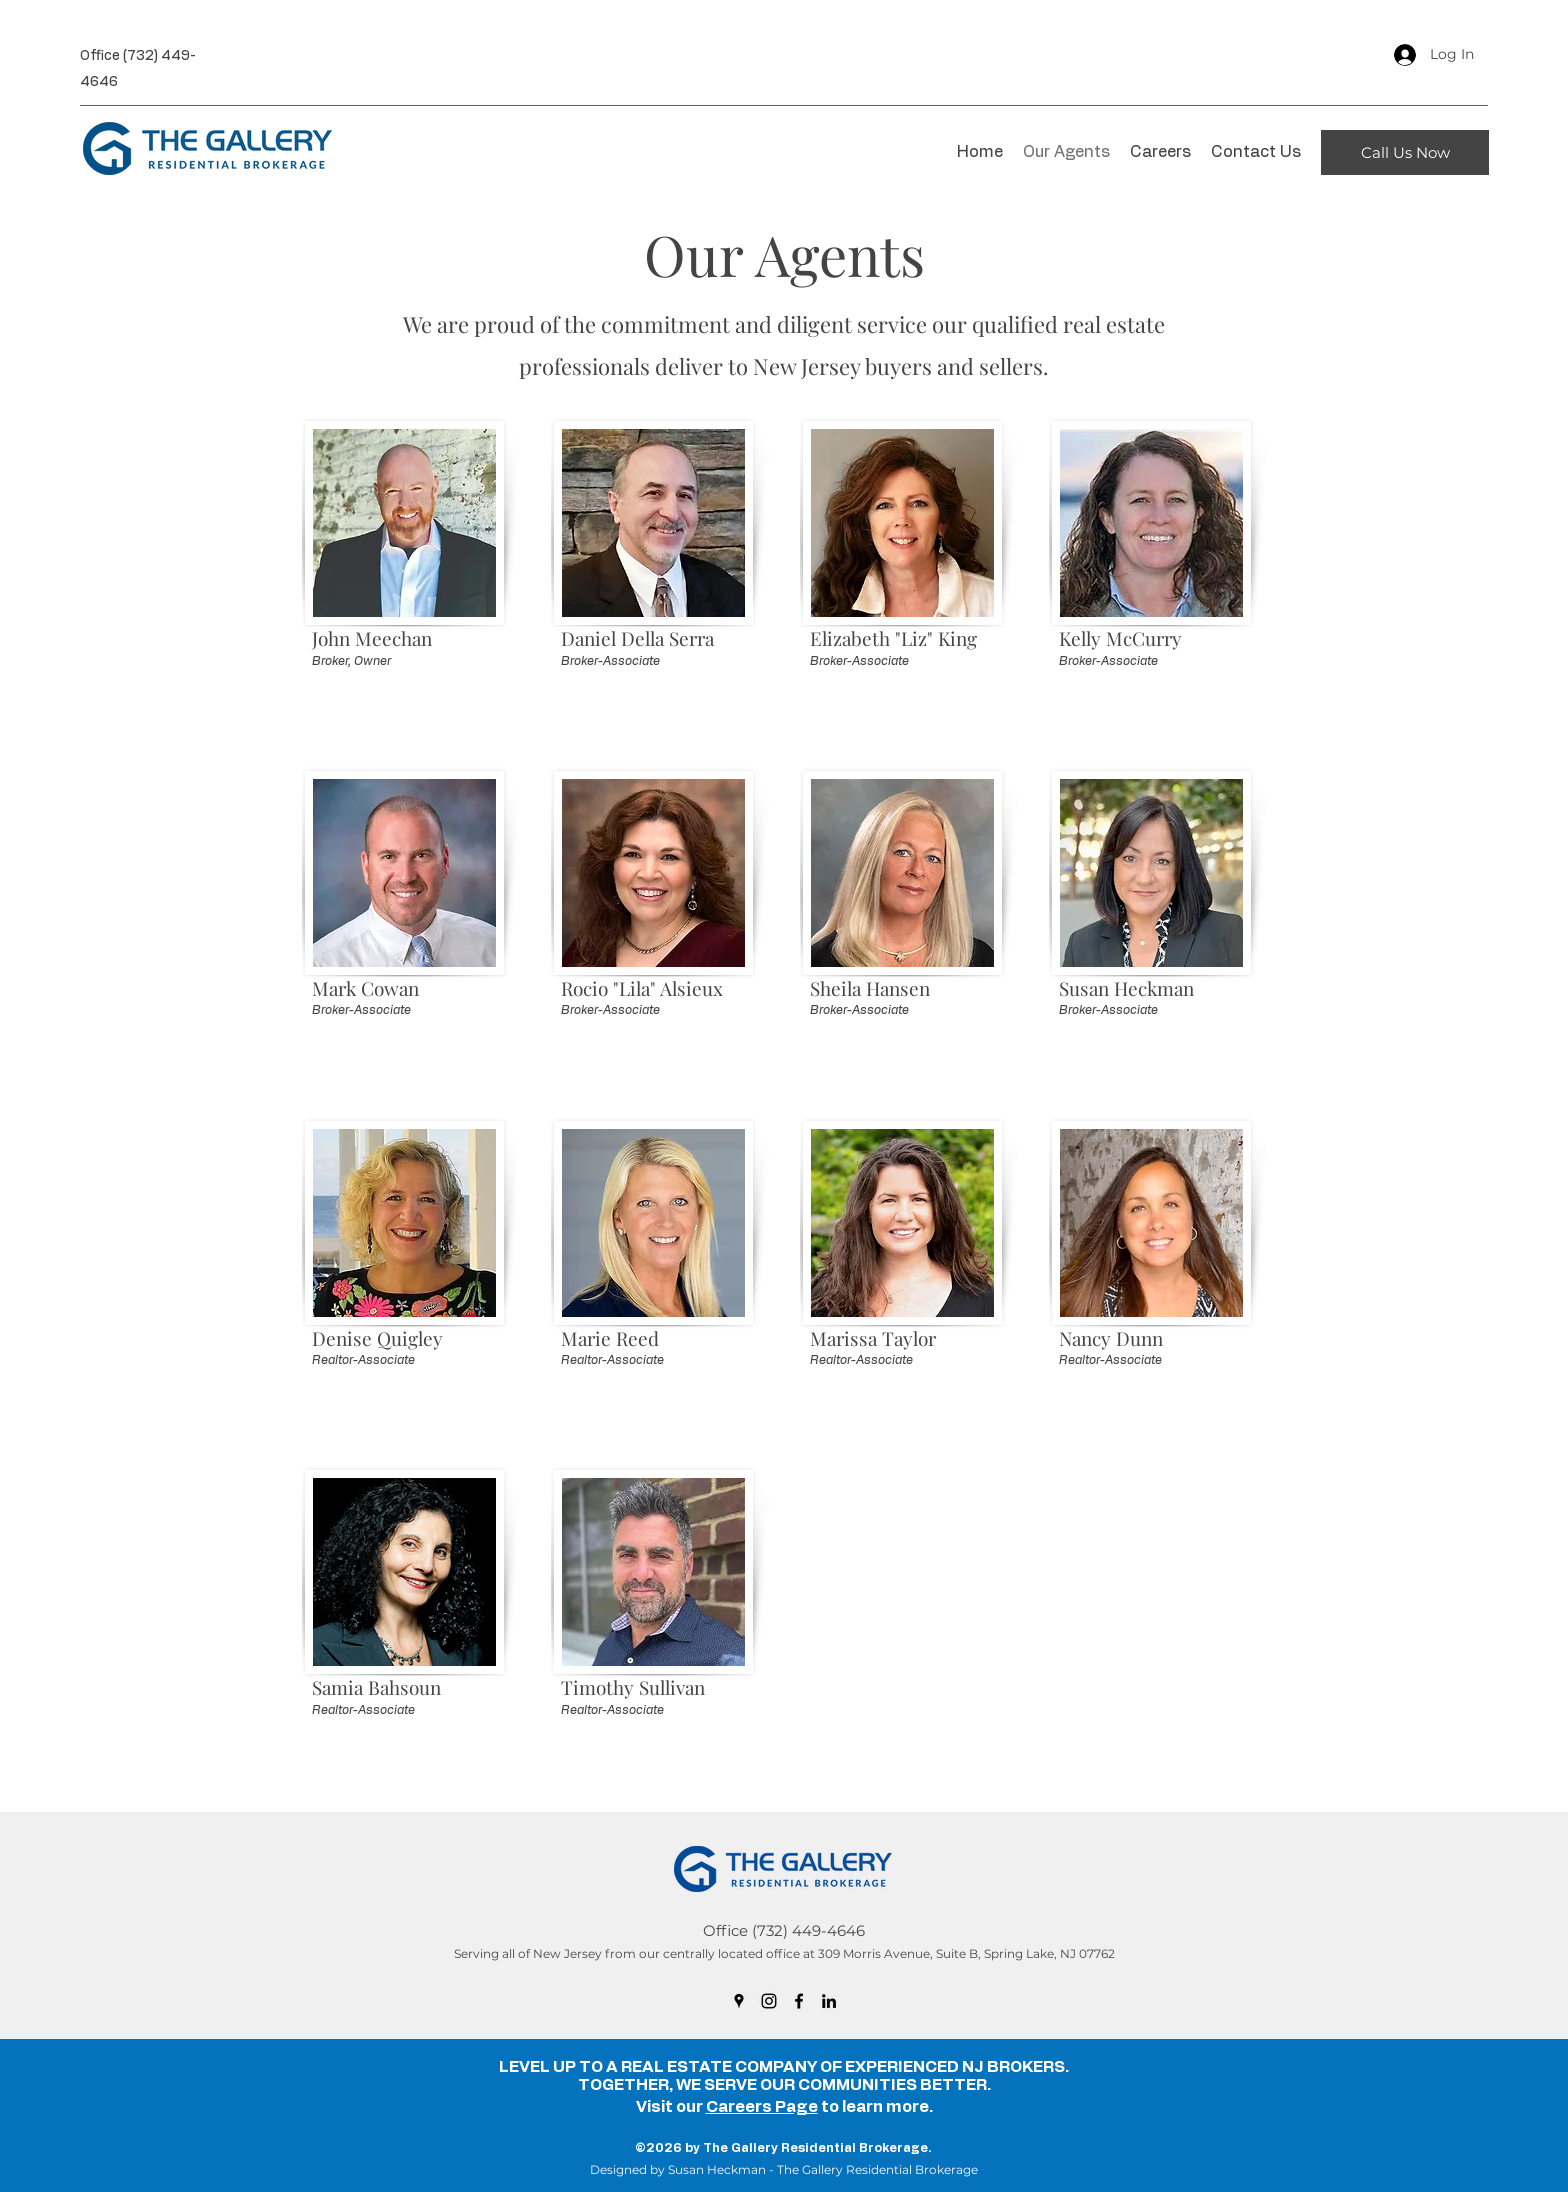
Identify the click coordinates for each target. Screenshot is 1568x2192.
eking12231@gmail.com (870, 719)
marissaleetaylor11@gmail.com (889, 1419)
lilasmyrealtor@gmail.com (627, 1069)
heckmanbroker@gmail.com (1131, 1069)
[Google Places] (739, 2001)
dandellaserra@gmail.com (627, 719)
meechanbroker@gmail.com (384, 719)
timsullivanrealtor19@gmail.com (643, 1769)
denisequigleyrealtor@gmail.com (396, 1419)
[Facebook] (799, 2001)
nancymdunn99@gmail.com (1130, 1419)
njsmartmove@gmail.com (377, 1769)
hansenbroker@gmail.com (877, 1069)
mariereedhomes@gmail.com (636, 1419)
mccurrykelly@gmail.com (1122, 719)
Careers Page (762, 2107)
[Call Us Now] (1405, 152)
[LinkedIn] (829, 2001)
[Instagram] (769, 2001)
